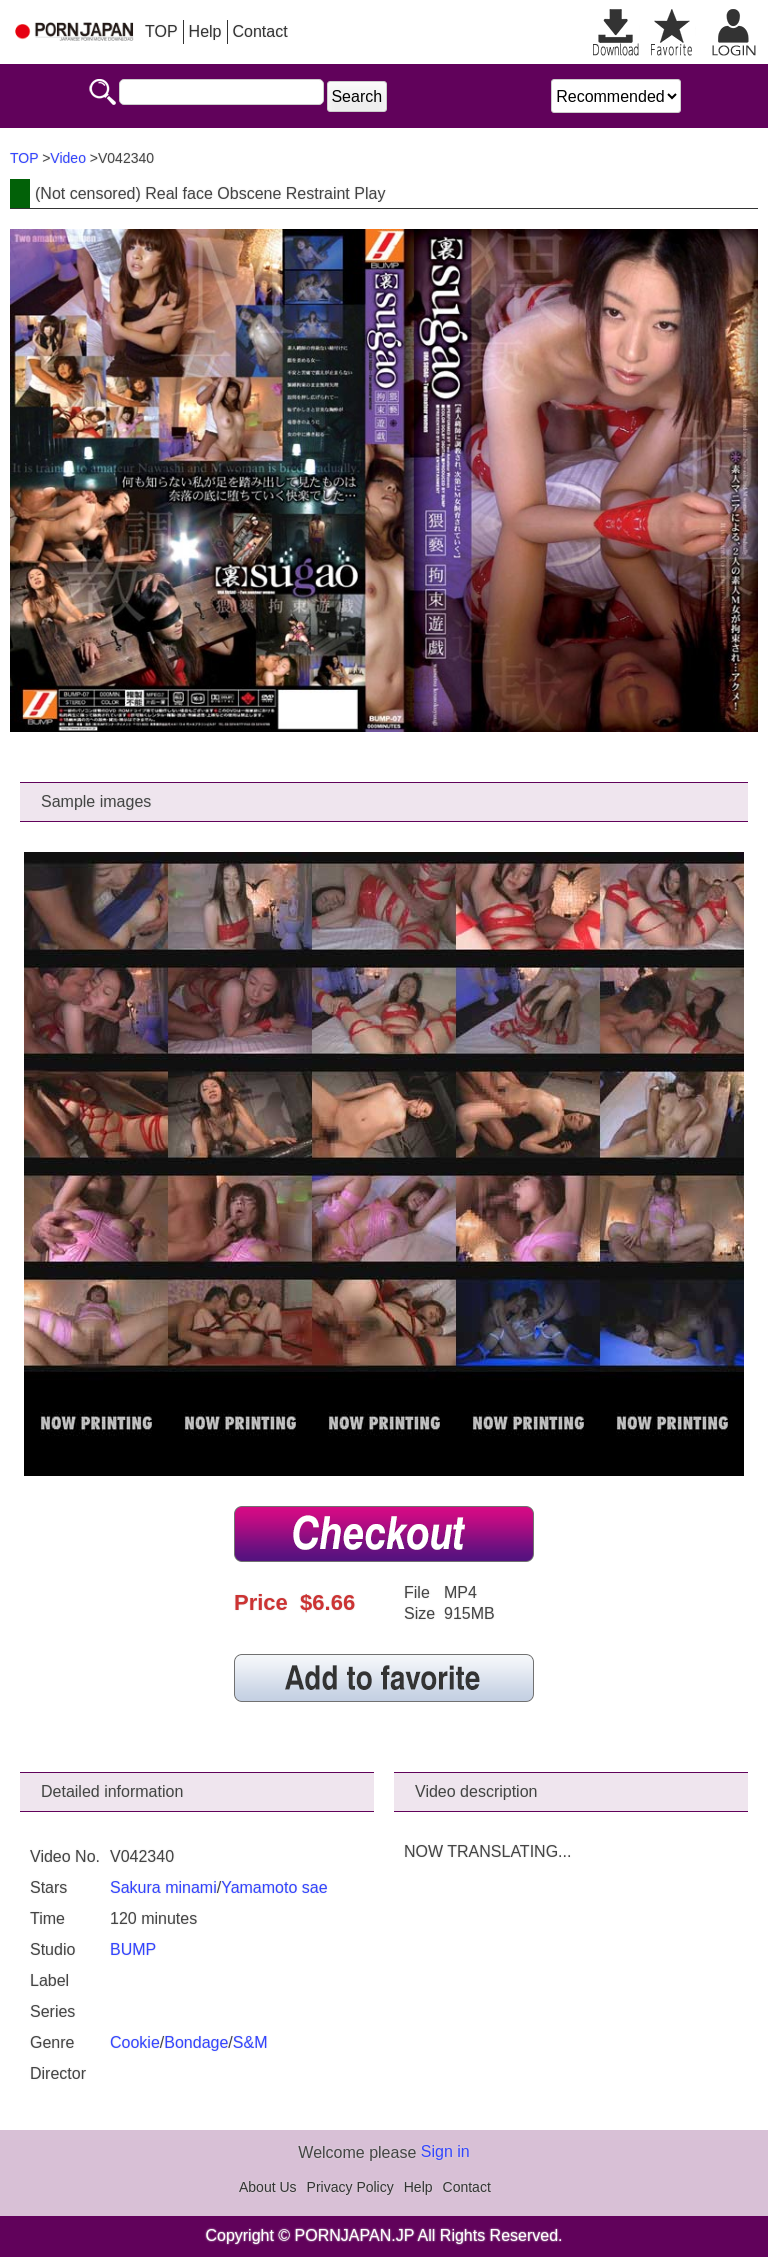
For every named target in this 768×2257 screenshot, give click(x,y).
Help (205, 31)
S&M (250, 2042)
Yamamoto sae (274, 1887)
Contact (260, 31)
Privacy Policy (350, 2187)
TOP (161, 31)
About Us (268, 2187)
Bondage (196, 2042)
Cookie (135, 2042)
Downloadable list (616, 32)
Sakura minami (163, 1887)
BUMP (133, 1949)
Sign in (445, 2151)
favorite (672, 32)
